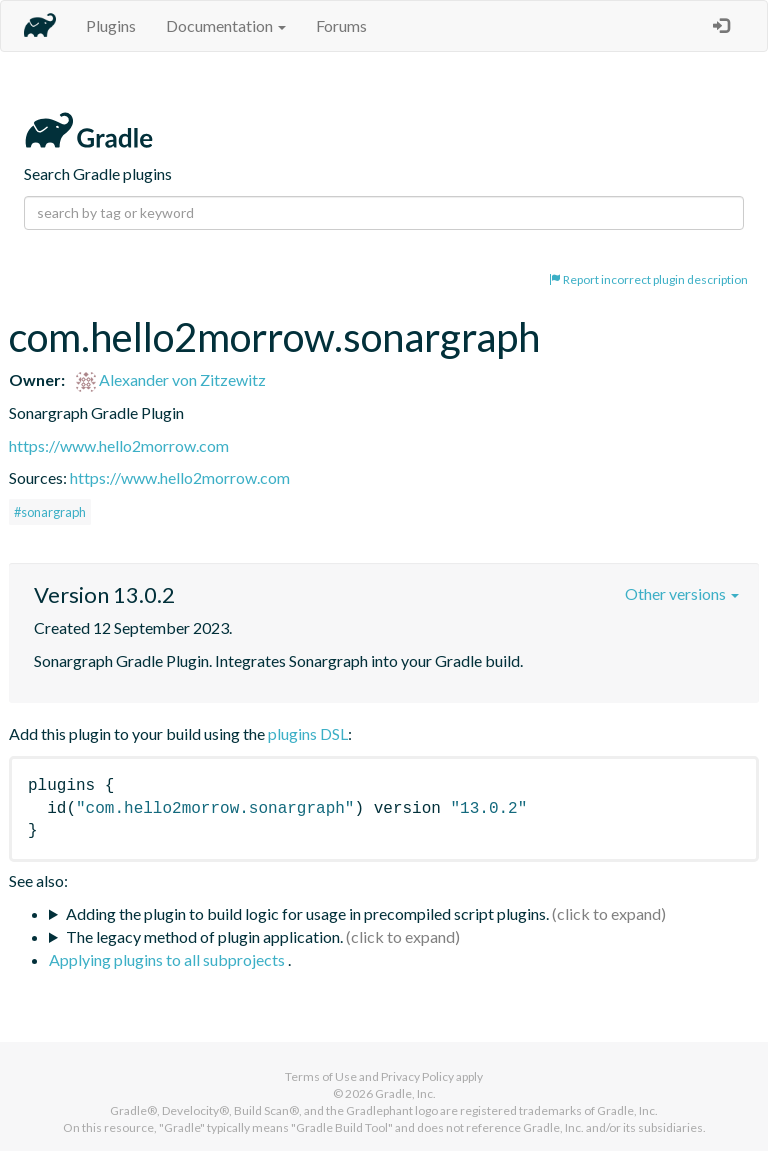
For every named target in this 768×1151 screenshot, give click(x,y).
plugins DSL (308, 733)
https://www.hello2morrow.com (119, 445)
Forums (341, 25)
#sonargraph (50, 512)
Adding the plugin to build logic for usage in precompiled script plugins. (307, 913)
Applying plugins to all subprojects (168, 959)
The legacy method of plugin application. (204, 936)
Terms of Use (321, 1076)
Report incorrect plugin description (648, 279)
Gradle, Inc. (405, 1093)
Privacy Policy (417, 1076)
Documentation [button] (226, 25)
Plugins (111, 25)
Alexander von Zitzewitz (171, 379)
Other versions (682, 593)
